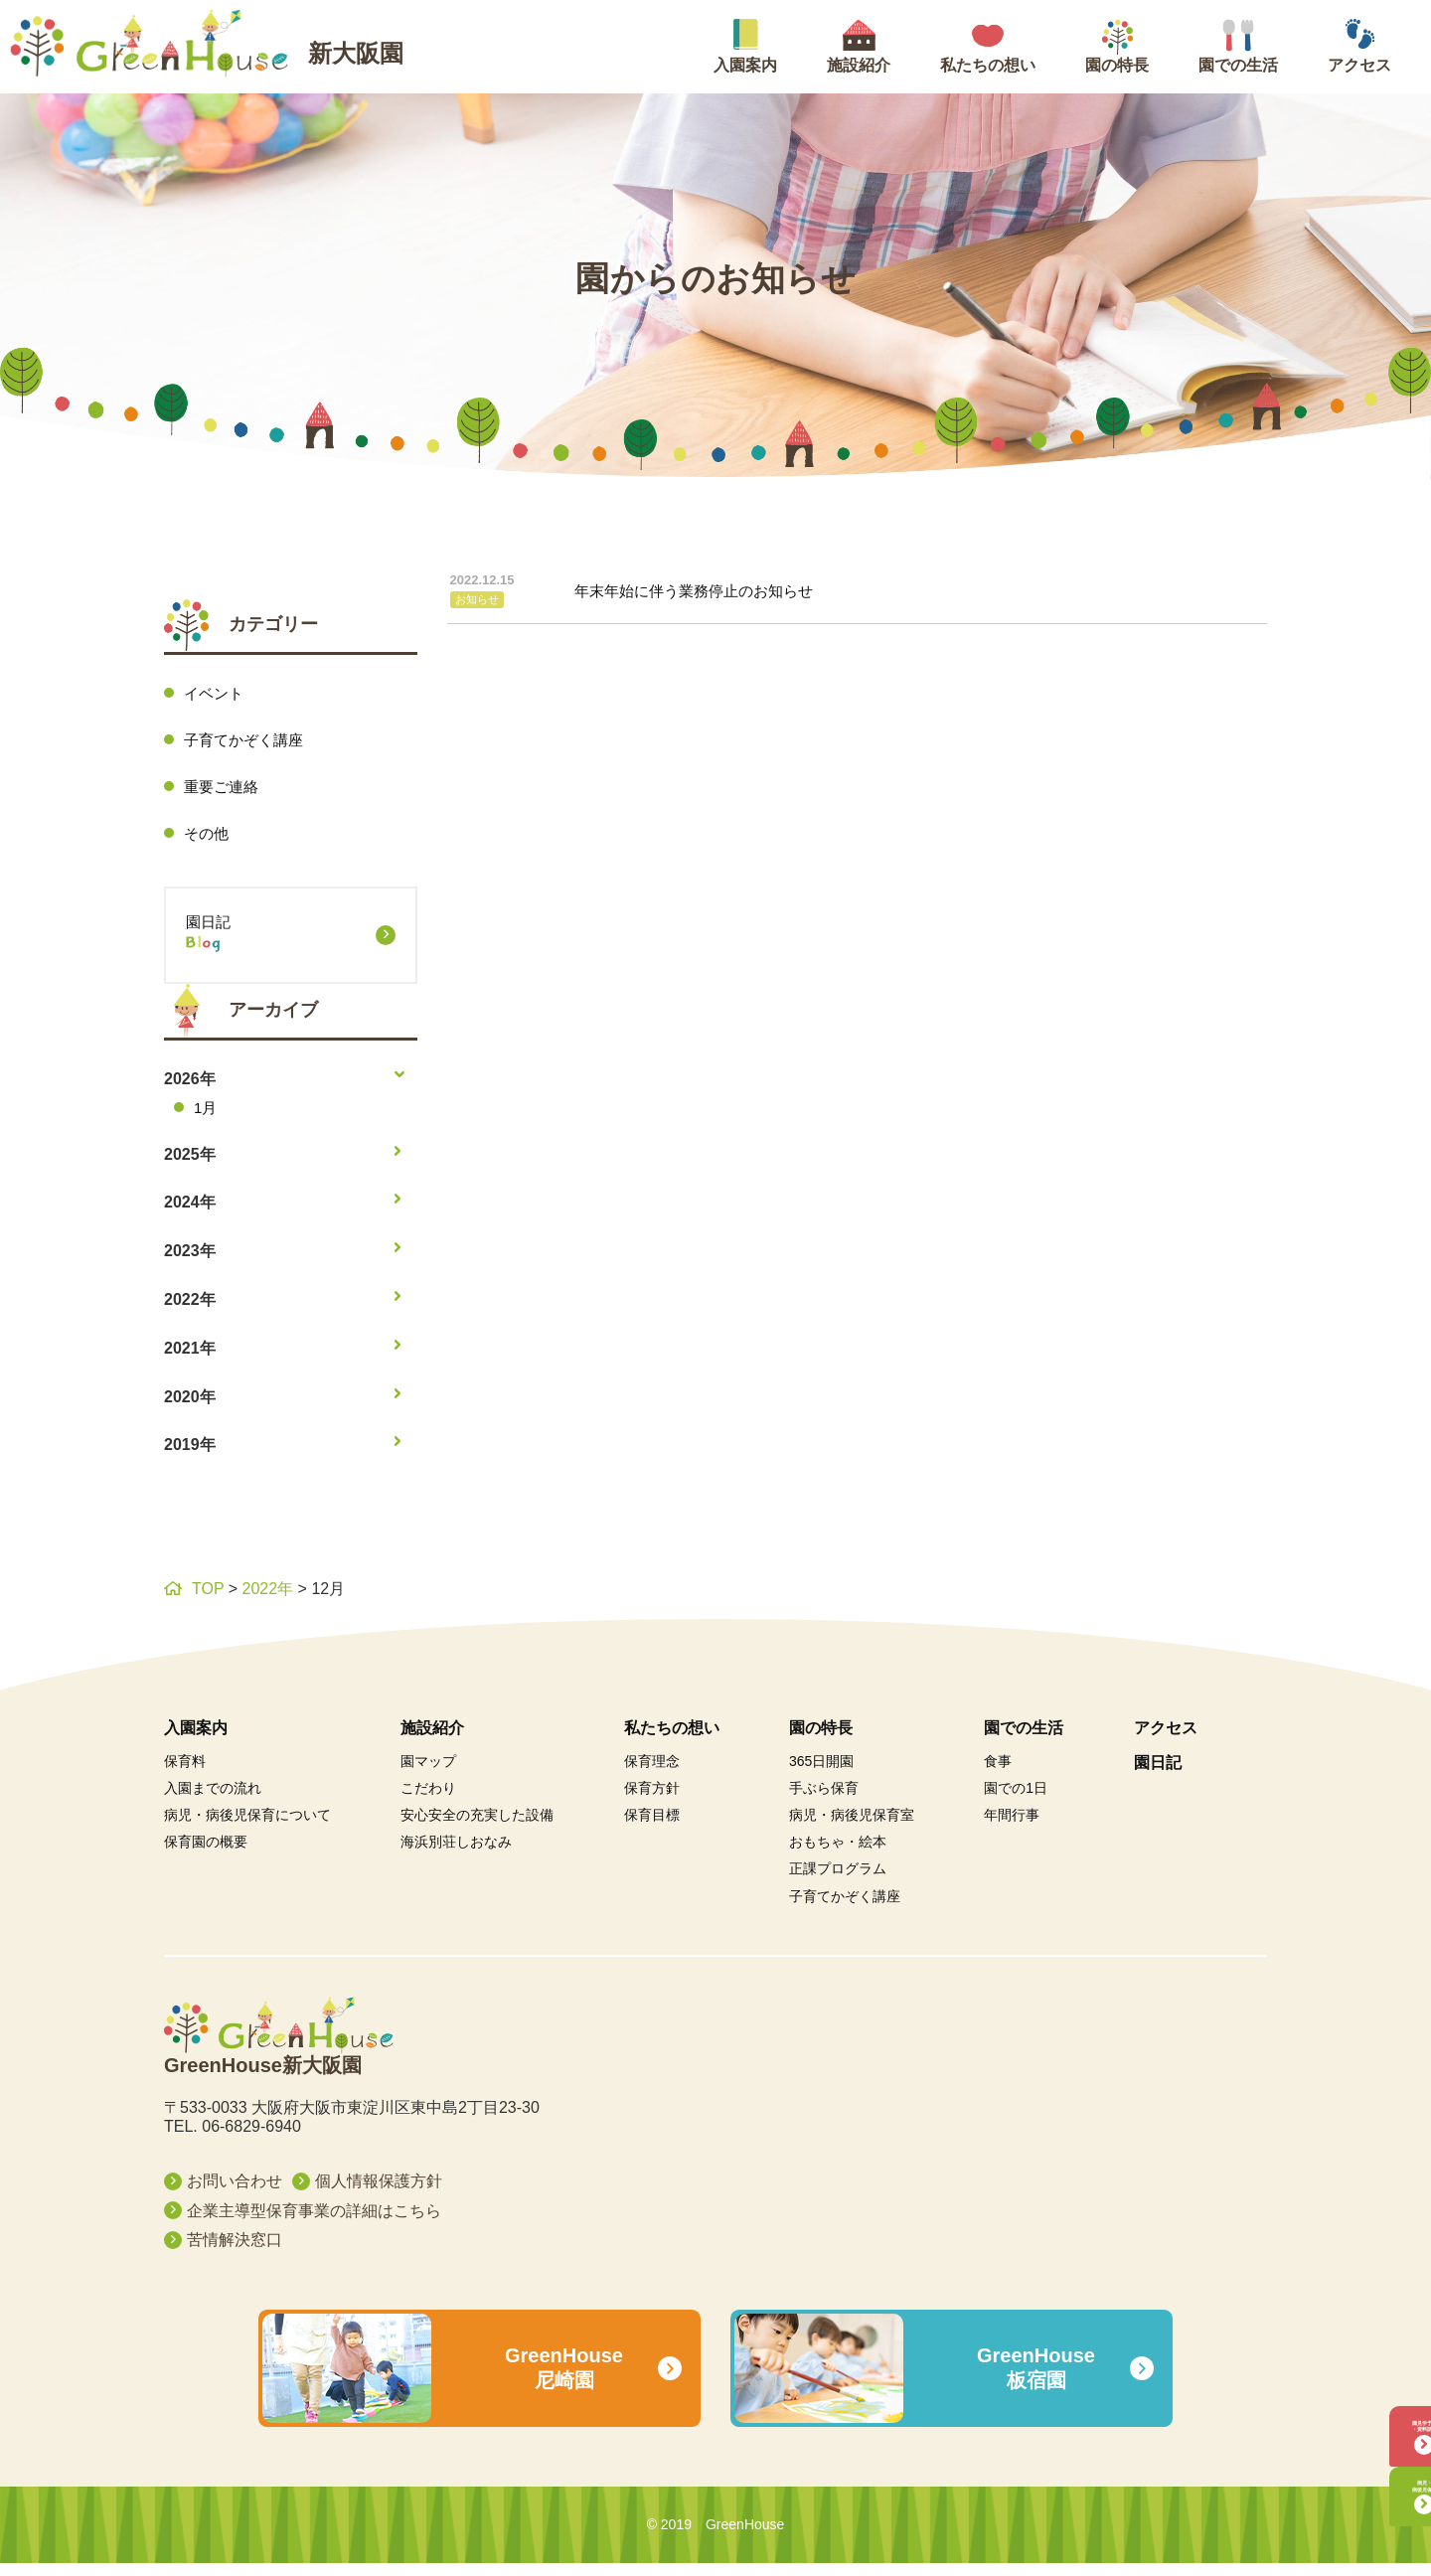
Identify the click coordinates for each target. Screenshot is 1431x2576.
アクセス (1165, 1739)
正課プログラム (837, 1881)
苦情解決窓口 (234, 2252)
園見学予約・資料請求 (1366, 2376)
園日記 (291, 946)
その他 (208, 838)
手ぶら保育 (824, 1800)
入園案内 (196, 1739)
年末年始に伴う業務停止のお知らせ (641, 595)
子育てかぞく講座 (247, 741)
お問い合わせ (234, 2192)
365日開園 (821, 1773)
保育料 (185, 1773)
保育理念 (652, 1773)
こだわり (428, 1800)
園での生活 (1023, 1739)
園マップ (428, 1773)
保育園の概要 (205, 1854)
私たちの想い (671, 1739)
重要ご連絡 (223, 789)
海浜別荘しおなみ (456, 1854)
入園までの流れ (212, 1800)
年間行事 (1011, 1828)
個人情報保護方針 (378, 2192)
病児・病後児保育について (247, 1828)
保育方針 (652, 1800)
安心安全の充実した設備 (477, 1828)
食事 (998, 1773)
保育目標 (652, 1828)
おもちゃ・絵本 (837, 1854)
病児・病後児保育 (1366, 2470)
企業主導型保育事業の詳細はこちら (314, 2222)
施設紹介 (432, 1739)
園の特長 (821, 1739)
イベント (215, 693)
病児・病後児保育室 (851, 1828)
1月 (206, 1117)
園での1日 (1015, 1800)
